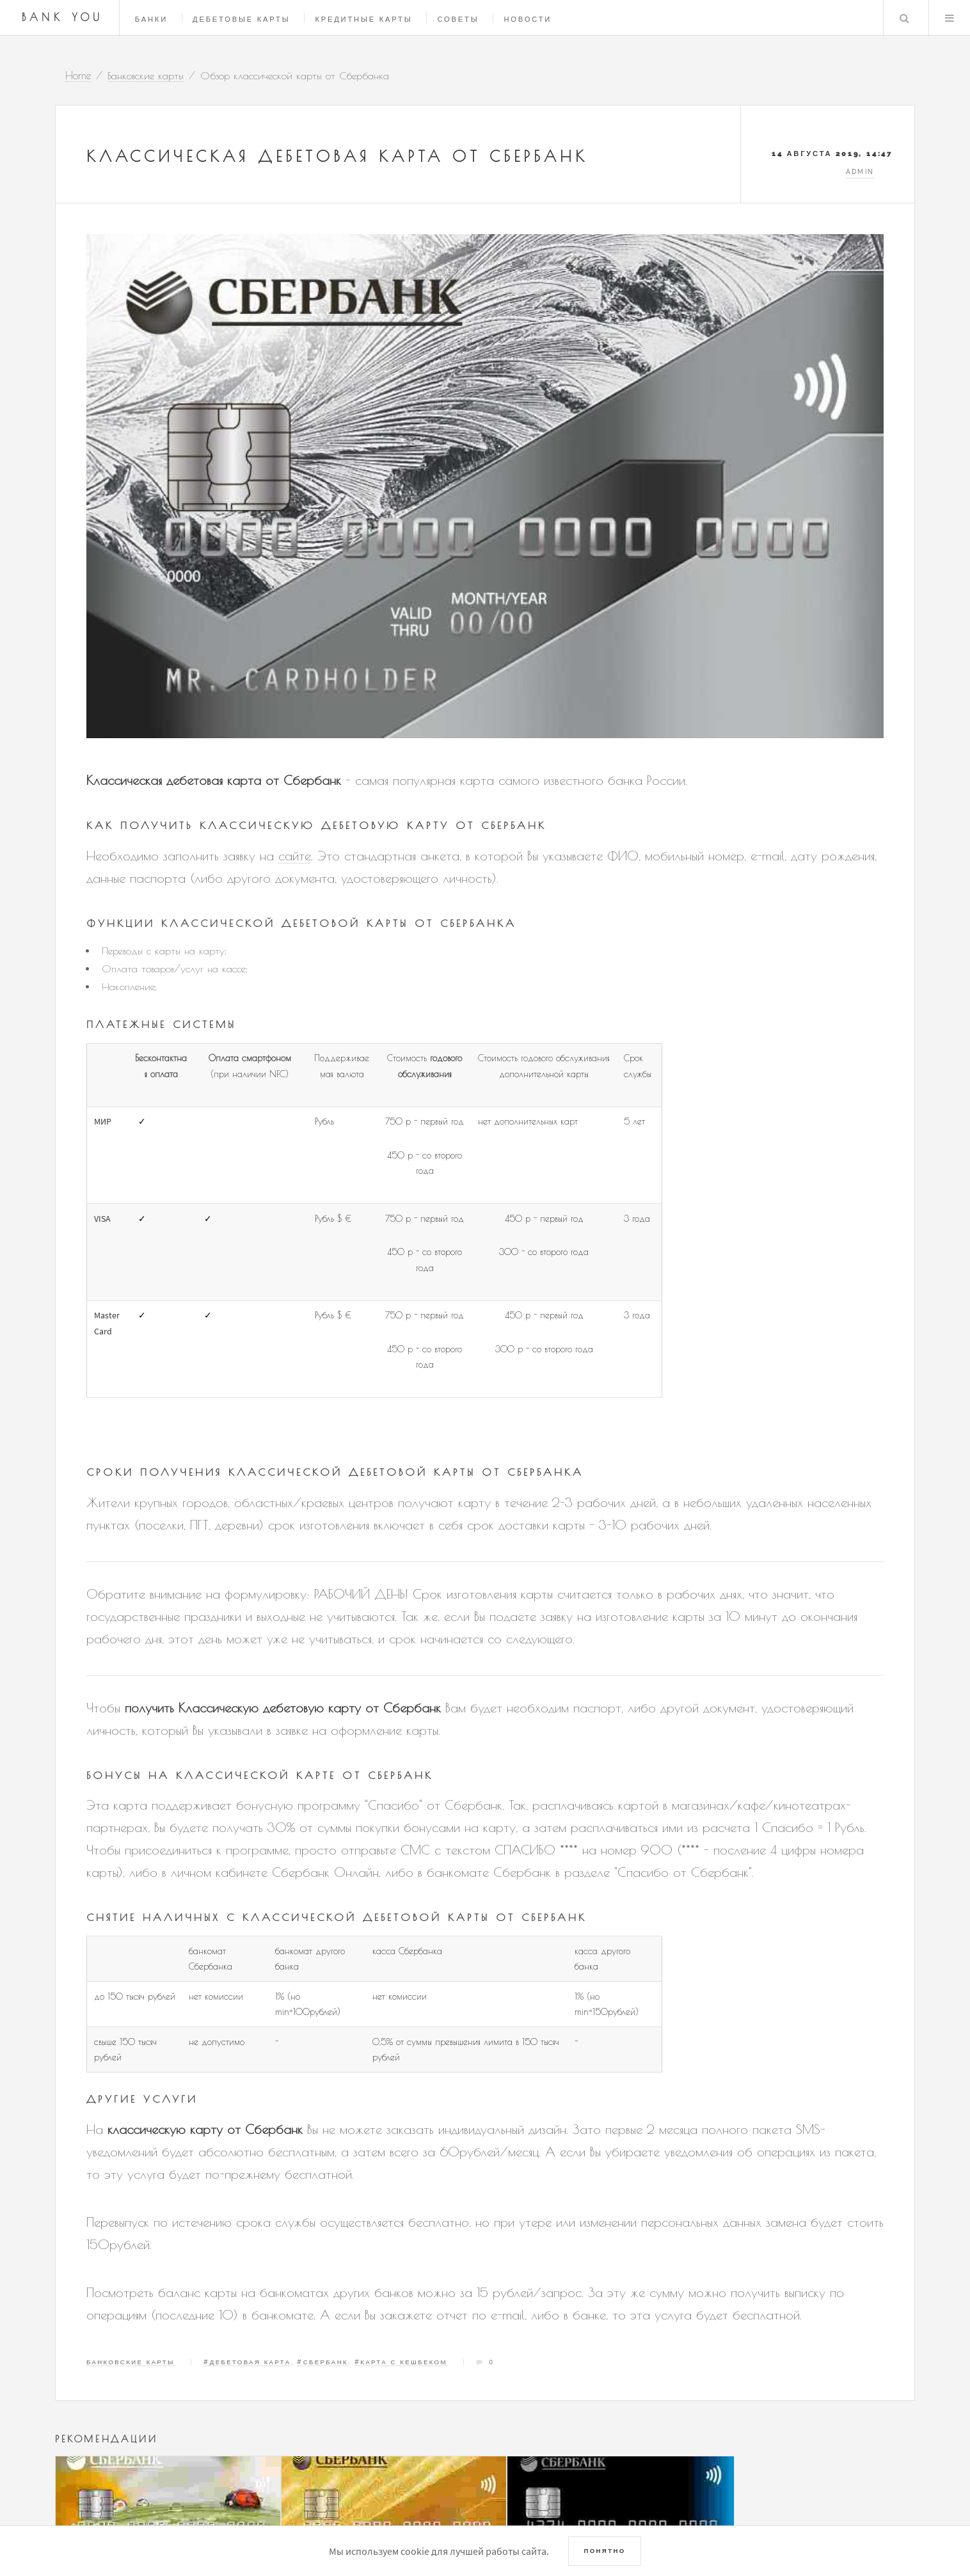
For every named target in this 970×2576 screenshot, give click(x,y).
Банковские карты (130, 2362)
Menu (949, 18)
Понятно (604, 2550)
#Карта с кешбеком (400, 2362)
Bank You (63, 17)
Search (904, 18)
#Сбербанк (322, 2362)
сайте (294, 855)
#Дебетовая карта (246, 2362)
